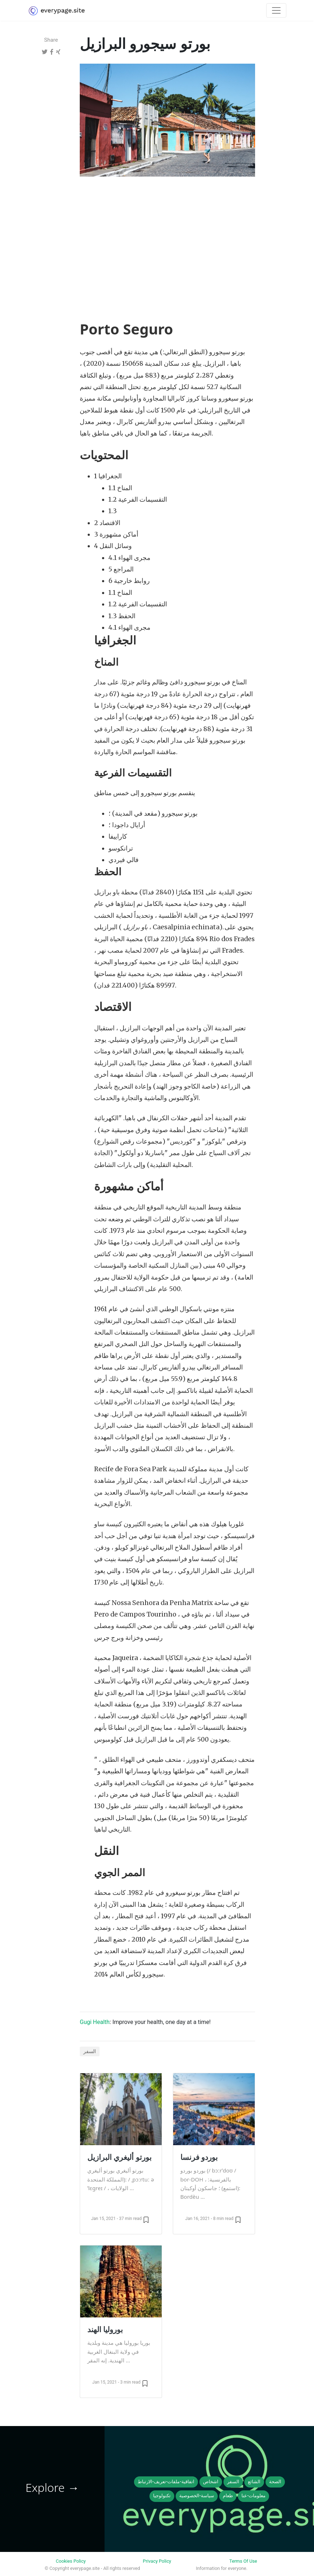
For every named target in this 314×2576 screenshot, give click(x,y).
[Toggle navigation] (276, 10)
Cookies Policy (71, 2561)
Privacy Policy (157, 2561)
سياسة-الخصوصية (196, 2495)
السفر (89, 2051)
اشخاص (210, 2481)
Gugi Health (95, 2022)
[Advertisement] (167, 235)
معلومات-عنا (253, 2495)
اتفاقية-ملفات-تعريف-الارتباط (166, 2481)
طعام (228, 2495)
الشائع (254, 2481)
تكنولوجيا (162, 2495)
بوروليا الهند (105, 2329)
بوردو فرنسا (199, 2157)
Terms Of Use (243, 2561)
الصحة (275, 2481)
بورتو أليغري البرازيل (119, 2157)
